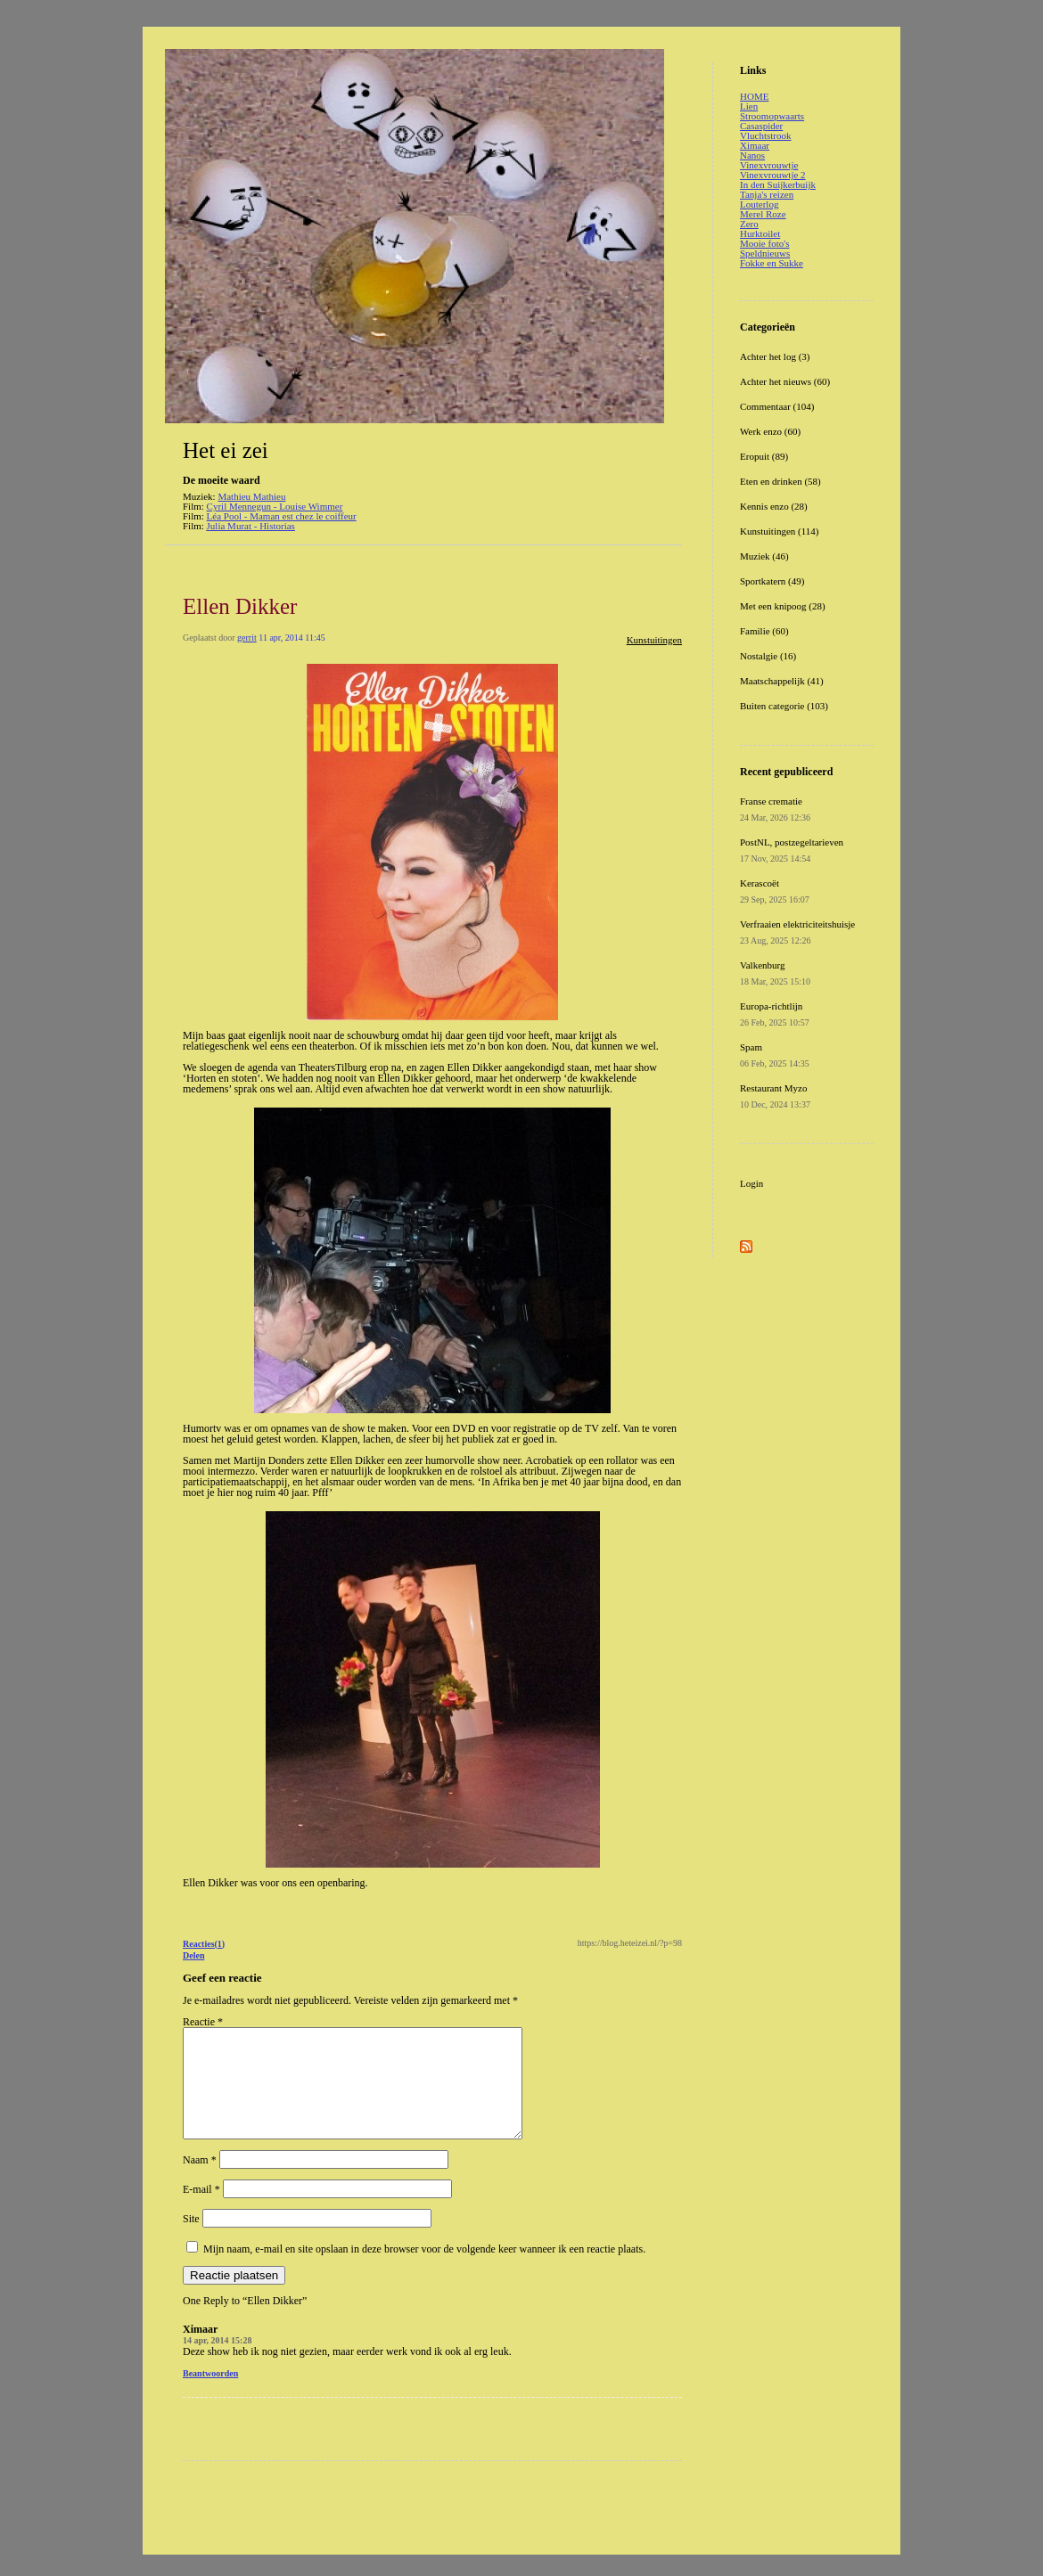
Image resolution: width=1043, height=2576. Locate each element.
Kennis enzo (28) (774, 506)
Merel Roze (763, 214)
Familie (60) (764, 631)
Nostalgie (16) (768, 655)
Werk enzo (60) (770, 431)
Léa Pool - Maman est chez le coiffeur (282, 516)
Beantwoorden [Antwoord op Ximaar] (210, 2395)
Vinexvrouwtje (769, 164)
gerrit (247, 637)
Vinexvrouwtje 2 (773, 174)
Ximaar (754, 145)
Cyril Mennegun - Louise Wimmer (275, 506)
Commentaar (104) (777, 406)
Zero (749, 223)
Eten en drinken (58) (780, 481)
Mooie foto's (764, 243)
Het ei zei (225, 450)
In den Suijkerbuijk (778, 184)
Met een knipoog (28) (782, 606)
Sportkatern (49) (772, 581)
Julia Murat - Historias (251, 525)
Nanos (752, 155)
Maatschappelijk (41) (782, 680)
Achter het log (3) (775, 356)
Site (191, 2240)
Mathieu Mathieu (251, 496)
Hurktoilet (760, 233)
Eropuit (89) (764, 456)
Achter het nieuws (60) (785, 381)
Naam (200, 2181)
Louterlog (759, 204)
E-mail (201, 2210)
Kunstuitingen (654, 639)
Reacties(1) (204, 1944)
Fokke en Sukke (771, 263)
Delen (193, 1955)
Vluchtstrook (765, 135)
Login (751, 1183)
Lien (749, 106)
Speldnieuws (765, 253)
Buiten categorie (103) (784, 705)
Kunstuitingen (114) (779, 531)
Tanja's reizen (766, 194)
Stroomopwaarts (772, 115)
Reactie (203, 2022)
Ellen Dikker (240, 606)
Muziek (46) (764, 556)
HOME (754, 96)
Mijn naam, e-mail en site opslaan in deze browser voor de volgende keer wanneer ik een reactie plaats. (424, 2270)
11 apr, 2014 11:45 (291, 637)
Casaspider (761, 125)
